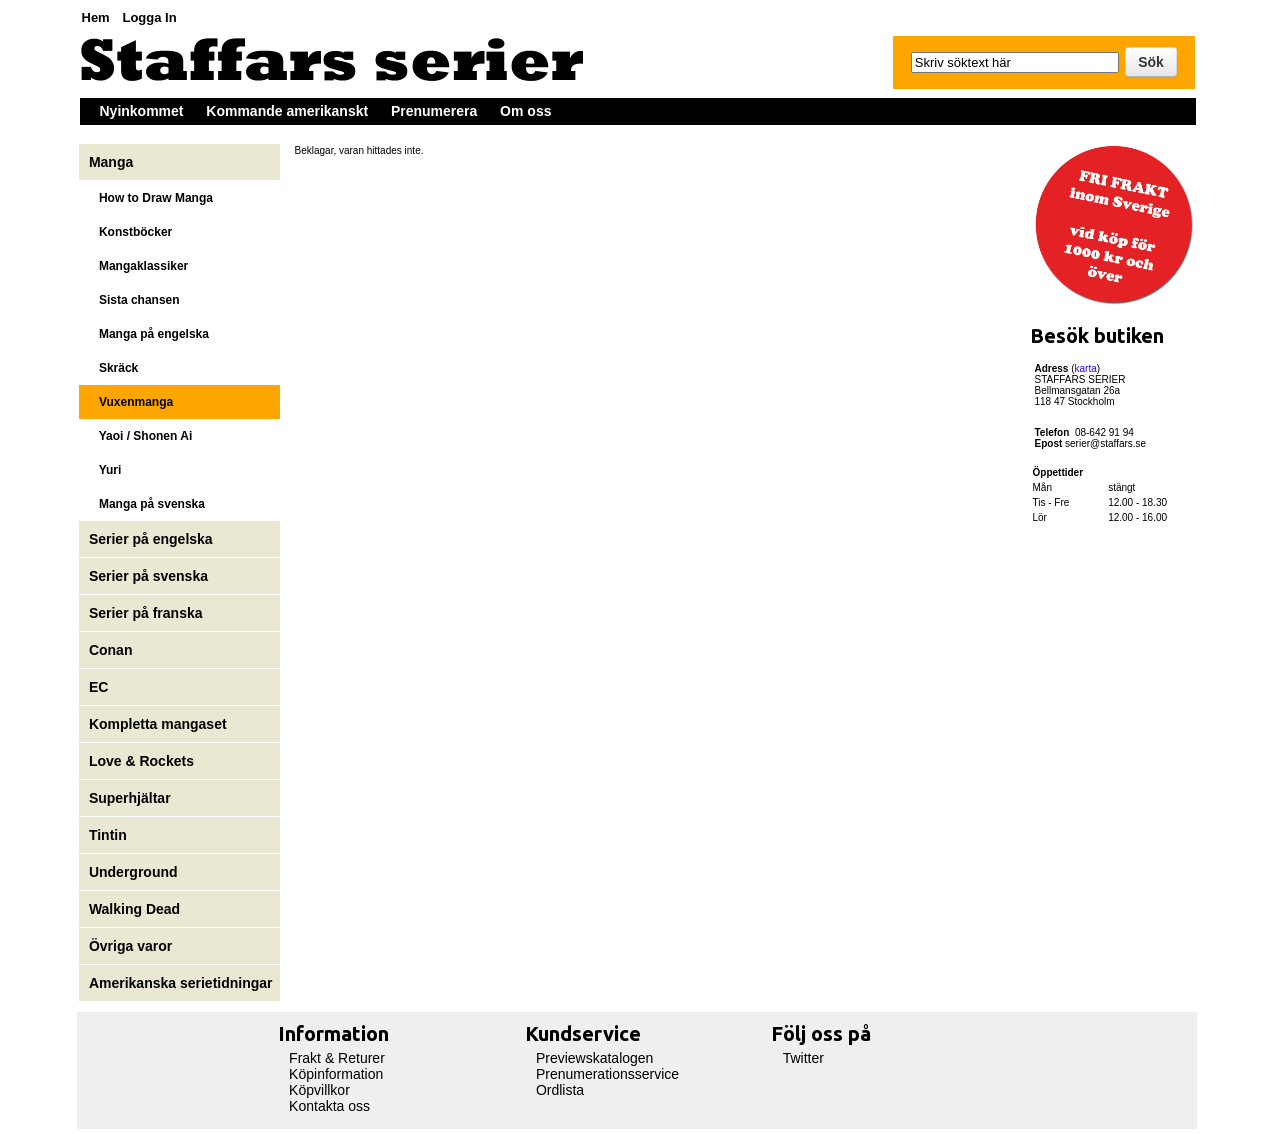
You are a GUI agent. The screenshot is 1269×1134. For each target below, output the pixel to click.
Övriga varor (130, 946)
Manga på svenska (147, 504)
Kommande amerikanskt (287, 111)
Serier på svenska (150, 576)
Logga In (149, 17)
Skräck (113, 368)
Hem (96, 17)
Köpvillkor (319, 1090)
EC (98, 687)
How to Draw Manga (151, 198)
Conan (111, 650)
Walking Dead (134, 909)
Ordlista (560, 1090)
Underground (133, 872)
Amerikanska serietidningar (181, 983)
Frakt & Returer (337, 1058)
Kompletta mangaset (158, 724)
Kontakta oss (329, 1106)
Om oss (525, 111)
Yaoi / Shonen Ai (140, 436)
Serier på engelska (153, 539)
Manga (113, 162)
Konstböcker (130, 232)
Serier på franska (146, 613)
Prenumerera (434, 111)
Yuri (105, 470)
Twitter (803, 1058)
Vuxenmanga (131, 402)
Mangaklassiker (138, 266)
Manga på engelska (149, 334)
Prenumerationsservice (607, 1074)
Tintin (108, 835)
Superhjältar (132, 798)
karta (1086, 368)
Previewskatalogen (595, 1058)
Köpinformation (336, 1074)
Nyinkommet (142, 111)
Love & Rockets (141, 761)
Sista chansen (134, 300)
